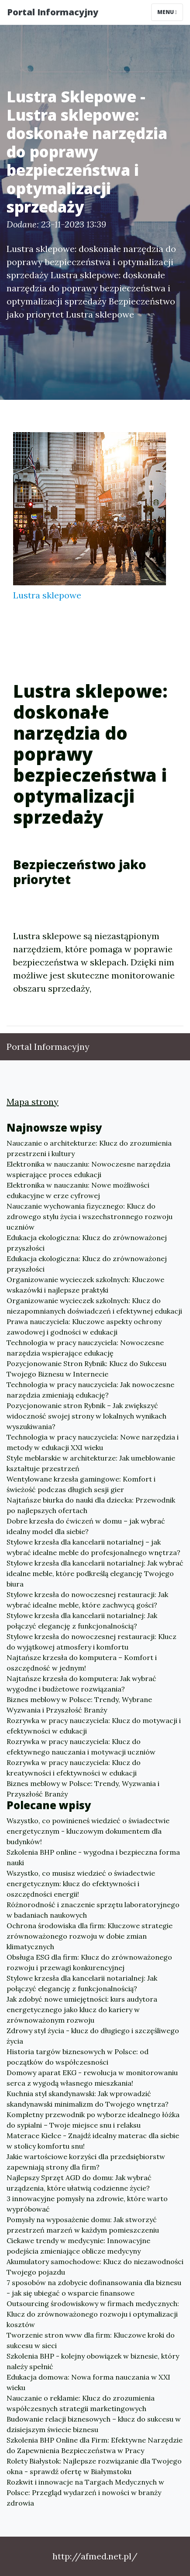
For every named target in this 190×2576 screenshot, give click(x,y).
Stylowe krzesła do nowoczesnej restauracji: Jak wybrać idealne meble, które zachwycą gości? (87, 1599)
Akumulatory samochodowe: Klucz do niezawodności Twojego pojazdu (95, 2266)
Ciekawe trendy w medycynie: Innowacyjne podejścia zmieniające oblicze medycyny (78, 2245)
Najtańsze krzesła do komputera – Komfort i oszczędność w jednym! (82, 1662)
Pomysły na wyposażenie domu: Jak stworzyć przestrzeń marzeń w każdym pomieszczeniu (83, 2224)
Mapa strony (33, 1101)
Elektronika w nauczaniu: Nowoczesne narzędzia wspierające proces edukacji (88, 1169)
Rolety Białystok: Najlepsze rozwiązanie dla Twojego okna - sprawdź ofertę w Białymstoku (94, 2466)
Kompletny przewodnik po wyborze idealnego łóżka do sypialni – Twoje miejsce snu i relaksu (93, 2119)
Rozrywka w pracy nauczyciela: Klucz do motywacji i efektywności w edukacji (94, 1725)
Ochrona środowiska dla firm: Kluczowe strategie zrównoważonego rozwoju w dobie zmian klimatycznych (90, 1936)
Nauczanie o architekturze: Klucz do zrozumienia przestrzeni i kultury (89, 1148)
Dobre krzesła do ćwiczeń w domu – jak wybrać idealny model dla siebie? (86, 1526)
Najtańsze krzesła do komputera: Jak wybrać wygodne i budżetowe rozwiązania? (81, 1683)
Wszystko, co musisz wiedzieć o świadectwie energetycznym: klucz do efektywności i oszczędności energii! (81, 1883)
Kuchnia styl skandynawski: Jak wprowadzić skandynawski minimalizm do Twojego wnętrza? (88, 2098)
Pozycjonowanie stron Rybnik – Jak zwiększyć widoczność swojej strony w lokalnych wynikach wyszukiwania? (86, 1416)
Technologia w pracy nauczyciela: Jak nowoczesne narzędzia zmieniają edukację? (90, 1389)
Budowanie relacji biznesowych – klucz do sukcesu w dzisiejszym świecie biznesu (94, 2424)
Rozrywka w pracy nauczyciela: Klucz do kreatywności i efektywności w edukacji (74, 1767)
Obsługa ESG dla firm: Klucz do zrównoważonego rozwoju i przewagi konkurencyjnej (89, 1962)
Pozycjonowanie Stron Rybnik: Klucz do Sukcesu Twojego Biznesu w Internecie (86, 1368)
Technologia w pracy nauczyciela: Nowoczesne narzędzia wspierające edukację (85, 1347)
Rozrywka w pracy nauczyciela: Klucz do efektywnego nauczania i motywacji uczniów (81, 1746)
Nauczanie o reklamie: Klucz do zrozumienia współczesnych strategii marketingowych (81, 2403)
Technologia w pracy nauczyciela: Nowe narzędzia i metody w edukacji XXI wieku (93, 1442)
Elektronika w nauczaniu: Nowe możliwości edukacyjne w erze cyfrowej (78, 1190)
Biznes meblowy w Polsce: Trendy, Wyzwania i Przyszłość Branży (83, 1788)
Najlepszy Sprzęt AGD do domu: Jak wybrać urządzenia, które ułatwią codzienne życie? (79, 2182)
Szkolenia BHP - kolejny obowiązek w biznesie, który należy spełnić (93, 2361)
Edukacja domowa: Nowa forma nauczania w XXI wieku (88, 2382)
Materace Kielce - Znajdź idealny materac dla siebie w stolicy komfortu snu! (93, 2140)
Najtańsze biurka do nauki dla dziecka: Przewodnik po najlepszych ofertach (91, 1505)
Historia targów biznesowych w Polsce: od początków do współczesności (78, 2056)
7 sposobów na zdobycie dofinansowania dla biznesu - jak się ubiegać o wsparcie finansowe (94, 2287)
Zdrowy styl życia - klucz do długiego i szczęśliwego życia (93, 2035)
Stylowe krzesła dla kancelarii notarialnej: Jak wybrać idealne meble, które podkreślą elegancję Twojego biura (95, 1573)
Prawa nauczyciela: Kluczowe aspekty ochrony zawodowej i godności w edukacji (84, 1326)
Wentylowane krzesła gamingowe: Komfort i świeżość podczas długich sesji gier (81, 1484)
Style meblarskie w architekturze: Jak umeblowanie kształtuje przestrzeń (91, 1463)
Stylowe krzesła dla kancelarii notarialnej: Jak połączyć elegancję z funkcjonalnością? (82, 1620)
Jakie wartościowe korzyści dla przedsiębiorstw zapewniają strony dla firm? (86, 2161)
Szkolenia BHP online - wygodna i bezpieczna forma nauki (93, 1857)
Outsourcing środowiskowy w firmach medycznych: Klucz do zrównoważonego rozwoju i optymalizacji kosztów (93, 2314)
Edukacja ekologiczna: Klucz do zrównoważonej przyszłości (87, 1242)
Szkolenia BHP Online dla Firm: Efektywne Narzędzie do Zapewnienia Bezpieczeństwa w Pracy (95, 2445)
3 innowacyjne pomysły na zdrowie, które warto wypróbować (87, 2203)
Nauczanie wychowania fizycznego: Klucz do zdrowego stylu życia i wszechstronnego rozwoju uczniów (90, 1216)
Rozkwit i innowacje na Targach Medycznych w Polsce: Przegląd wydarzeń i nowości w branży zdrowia (85, 2492)
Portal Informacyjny (52, 12)
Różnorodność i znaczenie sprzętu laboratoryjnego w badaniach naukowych (93, 1909)
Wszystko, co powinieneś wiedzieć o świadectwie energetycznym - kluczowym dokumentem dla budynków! (88, 1831)
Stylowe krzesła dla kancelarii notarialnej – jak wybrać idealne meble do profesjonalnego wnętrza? (93, 1547)
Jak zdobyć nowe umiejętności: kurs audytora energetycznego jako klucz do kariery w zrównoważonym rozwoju (82, 2009)
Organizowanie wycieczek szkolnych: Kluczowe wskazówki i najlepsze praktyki (85, 1284)
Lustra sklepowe (47, 595)
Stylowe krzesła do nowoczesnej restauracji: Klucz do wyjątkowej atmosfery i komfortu (91, 1641)
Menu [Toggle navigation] (167, 12)
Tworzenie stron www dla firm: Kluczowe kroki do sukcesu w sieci (91, 2340)
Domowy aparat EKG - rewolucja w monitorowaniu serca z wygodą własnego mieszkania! (92, 2077)
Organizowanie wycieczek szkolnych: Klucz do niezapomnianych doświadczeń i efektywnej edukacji (94, 1305)
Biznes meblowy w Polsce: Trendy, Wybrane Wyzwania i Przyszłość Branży (79, 1704)
